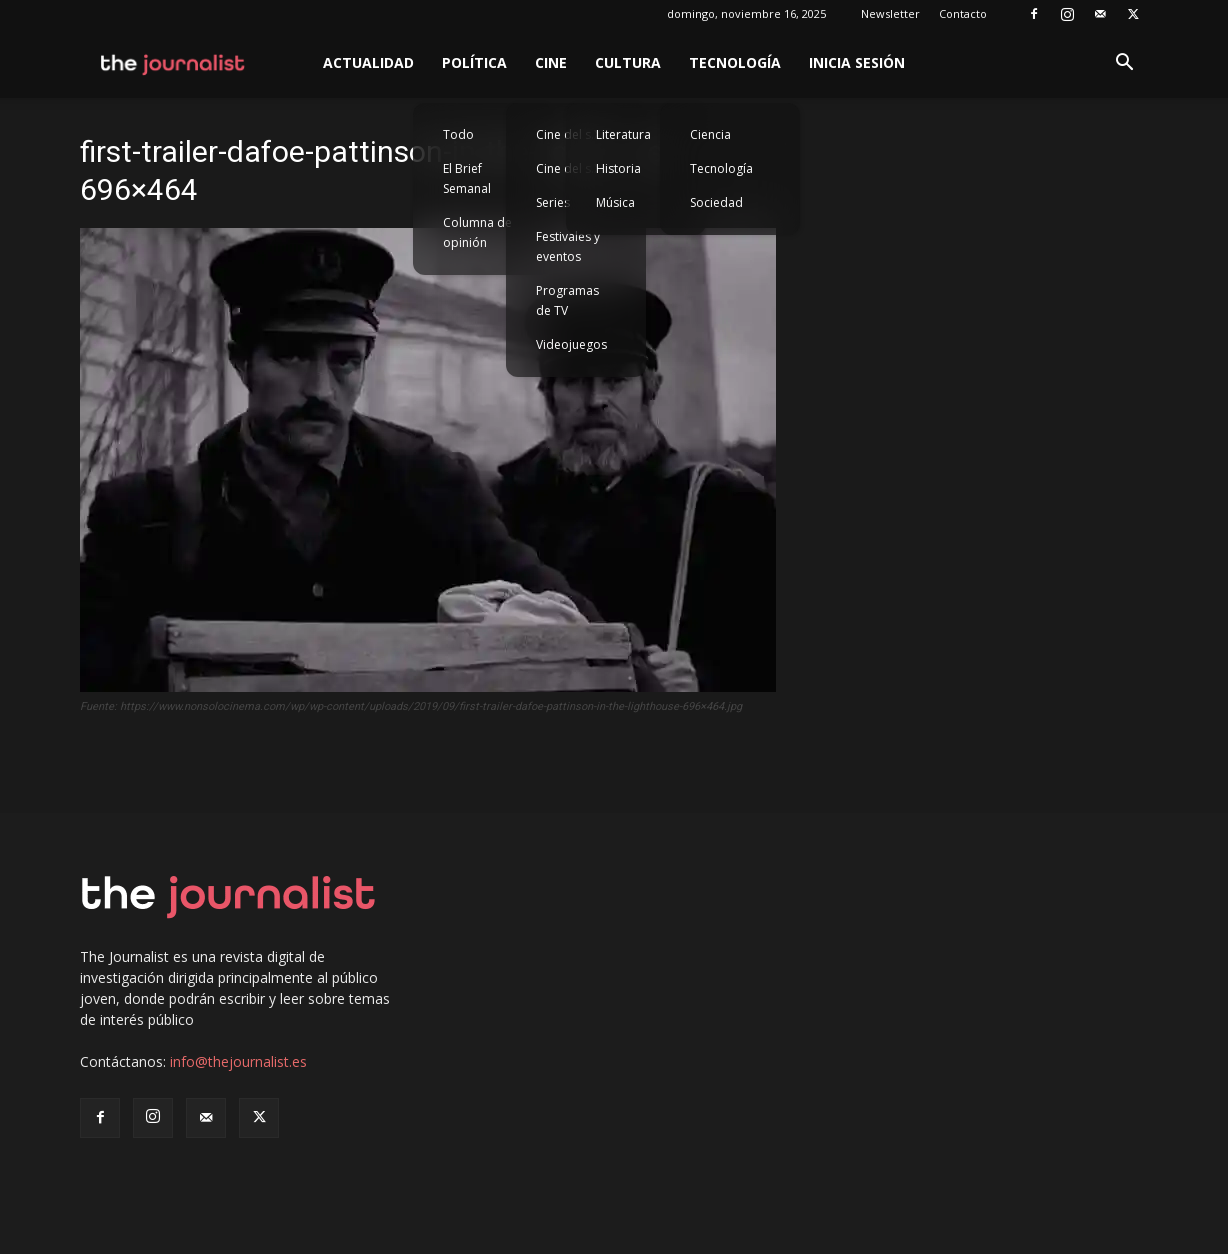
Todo (458, 134)
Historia (618, 168)
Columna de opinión (477, 232)
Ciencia (710, 134)
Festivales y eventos (568, 246)
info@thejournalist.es (238, 1061)
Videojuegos (571, 344)
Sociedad (716, 202)
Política (474, 62)
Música (615, 202)
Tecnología (735, 62)
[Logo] (173, 63)
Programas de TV (567, 300)
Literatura (623, 134)
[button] (1124, 64)
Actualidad (368, 62)
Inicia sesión (857, 62)
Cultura (628, 62)
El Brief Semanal (467, 178)
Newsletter (890, 13)
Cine (551, 62)
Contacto (963, 13)
